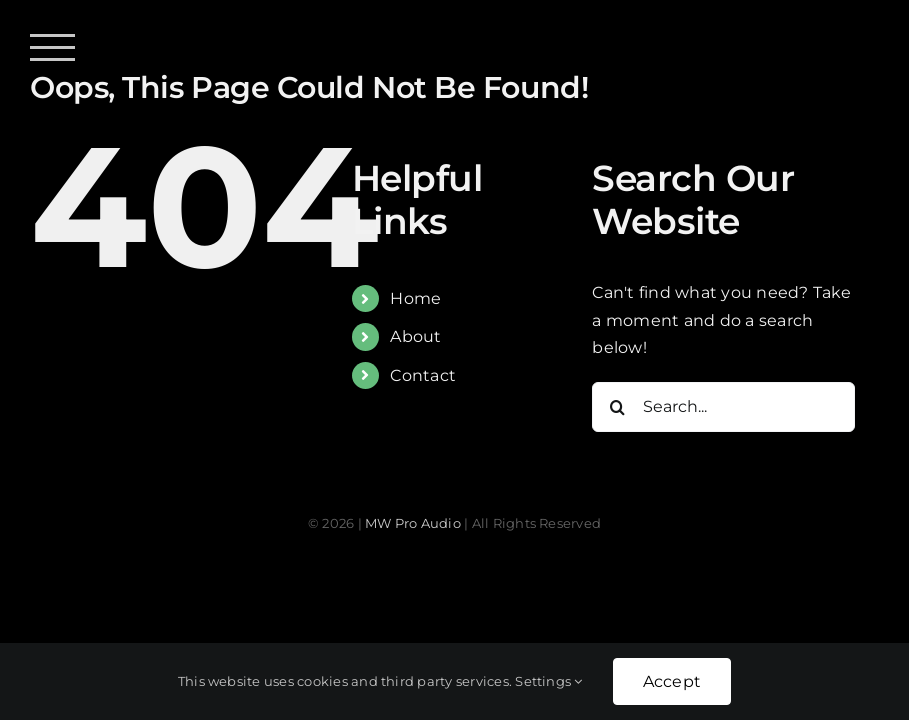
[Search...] (723, 407)
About (415, 336)
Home (415, 298)
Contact (423, 375)
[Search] (617, 407)
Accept (672, 681)
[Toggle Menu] (52, 47)
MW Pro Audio (413, 523)
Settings (548, 681)
